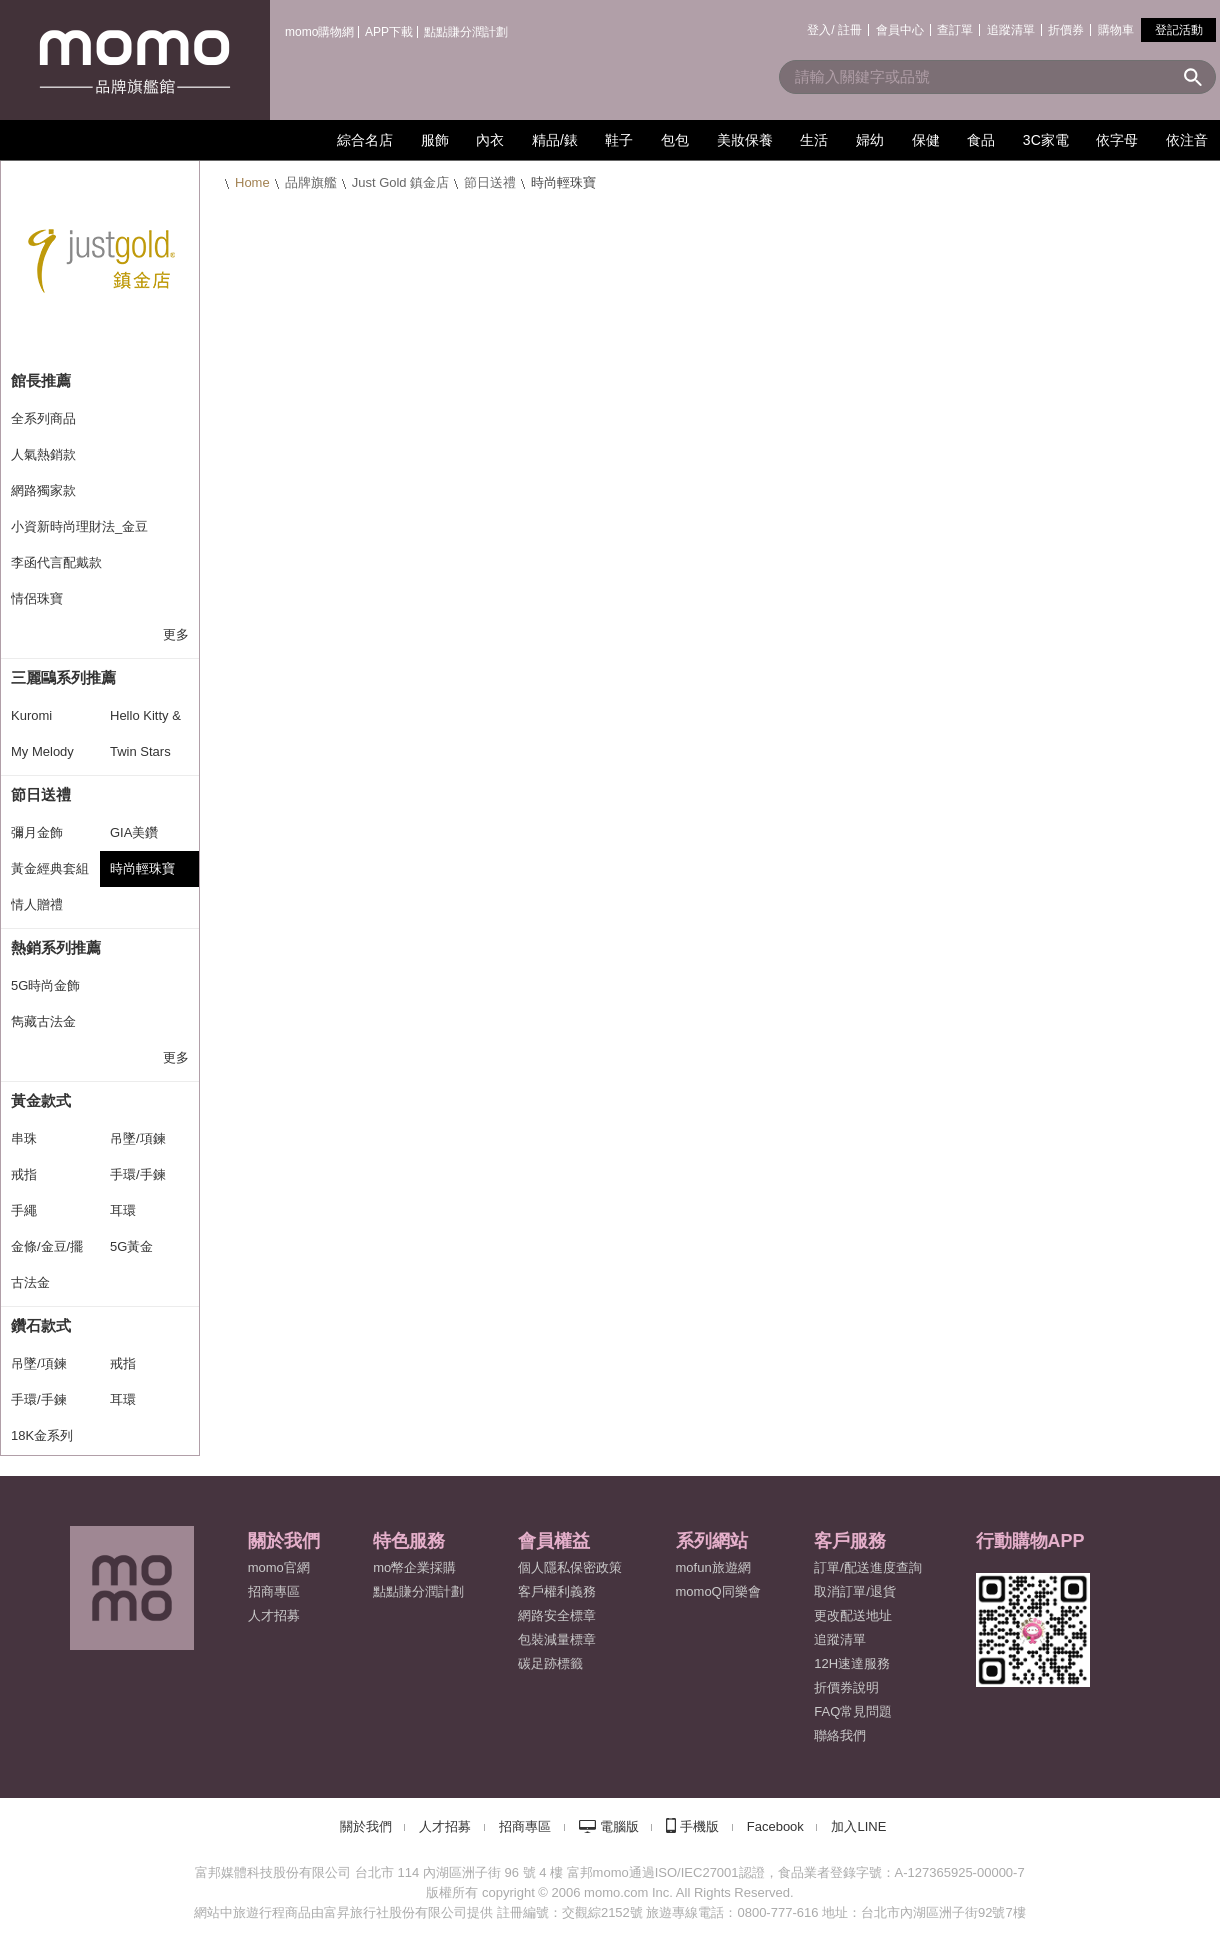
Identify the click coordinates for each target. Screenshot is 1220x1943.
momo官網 (279, 1567)
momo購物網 (319, 32)
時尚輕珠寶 (142, 868)
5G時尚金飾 (45, 985)
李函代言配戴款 (56, 562)
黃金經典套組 (50, 868)
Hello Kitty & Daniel (145, 721)
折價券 (1066, 30)
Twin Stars (140, 751)
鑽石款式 (41, 1325)
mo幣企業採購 (414, 1567)
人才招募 (445, 1826)
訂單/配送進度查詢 (868, 1567)
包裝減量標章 (557, 1639)
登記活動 (1179, 30)
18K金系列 (42, 1435)
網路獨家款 (43, 490)
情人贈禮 (37, 904)
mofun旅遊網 (713, 1567)
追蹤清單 (1011, 30)
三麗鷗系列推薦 (63, 677)
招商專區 (274, 1591)
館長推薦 (41, 380)
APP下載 (389, 32)
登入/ (820, 30)
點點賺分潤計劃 (466, 32)
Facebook (775, 1826)
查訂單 (955, 30)
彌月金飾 (37, 832)
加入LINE (858, 1826)
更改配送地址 (853, 1615)
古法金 (30, 1282)
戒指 (24, 1174)
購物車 (1116, 30)
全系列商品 (43, 418)
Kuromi (31, 715)
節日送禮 (490, 182)
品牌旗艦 (311, 182)
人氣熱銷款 (43, 454)
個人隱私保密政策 (570, 1567)
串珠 (24, 1138)
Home (252, 182)
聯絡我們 (840, 1735)
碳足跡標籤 (550, 1663)
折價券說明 (846, 1687)
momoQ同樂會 (718, 1591)
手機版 (699, 1826)
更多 (176, 634)
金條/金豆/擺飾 (47, 1252)
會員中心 (900, 30)
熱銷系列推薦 (56, 947)
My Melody (42, 751)
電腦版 (619, 1826)
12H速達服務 (852, 1663)
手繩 (24, 1210)
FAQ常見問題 (853, 1711)
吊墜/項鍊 (138, 1138)
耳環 (123, 1210)
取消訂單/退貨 (855, 1591)
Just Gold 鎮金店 (401, 182)
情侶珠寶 (37, 598)
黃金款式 (41, 1100)
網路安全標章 (557, 1615)
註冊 (850, 30)
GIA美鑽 (134, 832)
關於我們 (366, 1826)
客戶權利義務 (557, 1591)
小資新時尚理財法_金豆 (79, 526)
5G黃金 (131, 1246)
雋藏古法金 (43, 1021)
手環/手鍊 (138, 1174)
